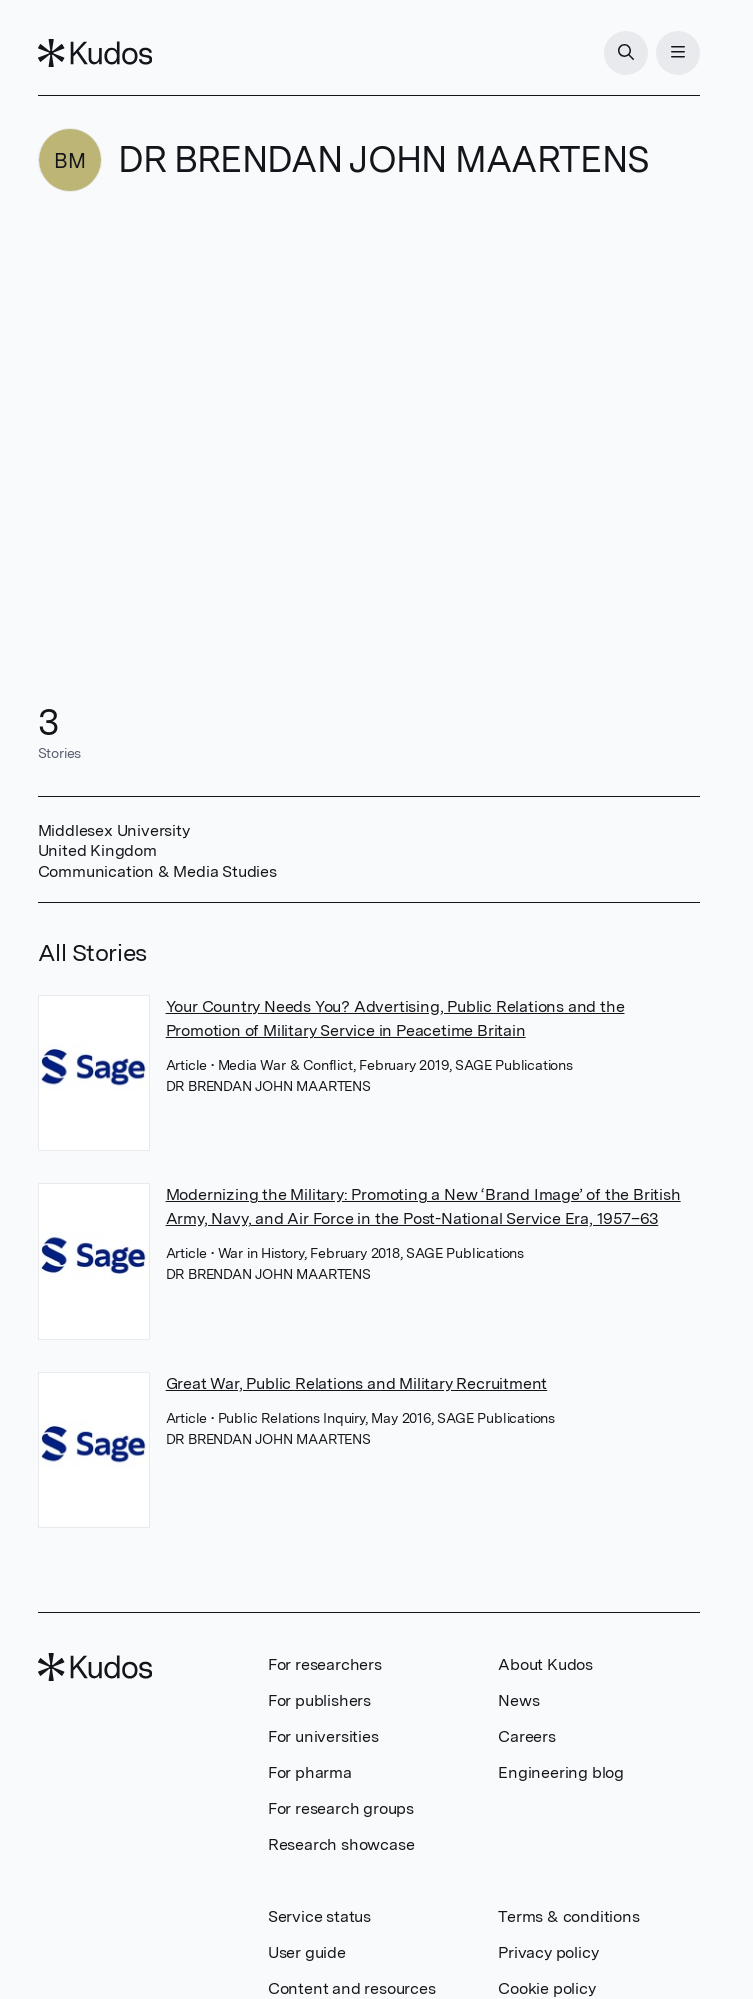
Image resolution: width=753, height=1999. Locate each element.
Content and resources (352, 1988)
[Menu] (678, 53)
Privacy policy (548, 1952)
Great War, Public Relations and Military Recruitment (357, 1383)
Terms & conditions (568, 1916)
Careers (527, 1736)
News (518, 1700)
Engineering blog (561, 1772)
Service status (319, 1916)
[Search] (626, 53)
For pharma (310, 1772)
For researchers (325, 1664)
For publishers (319, 1700)
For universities (323, 1736)
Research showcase (341, 1844)
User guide (307, 1952)
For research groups (341, 1808)
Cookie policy (546, 1988)
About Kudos (545, 1664)
